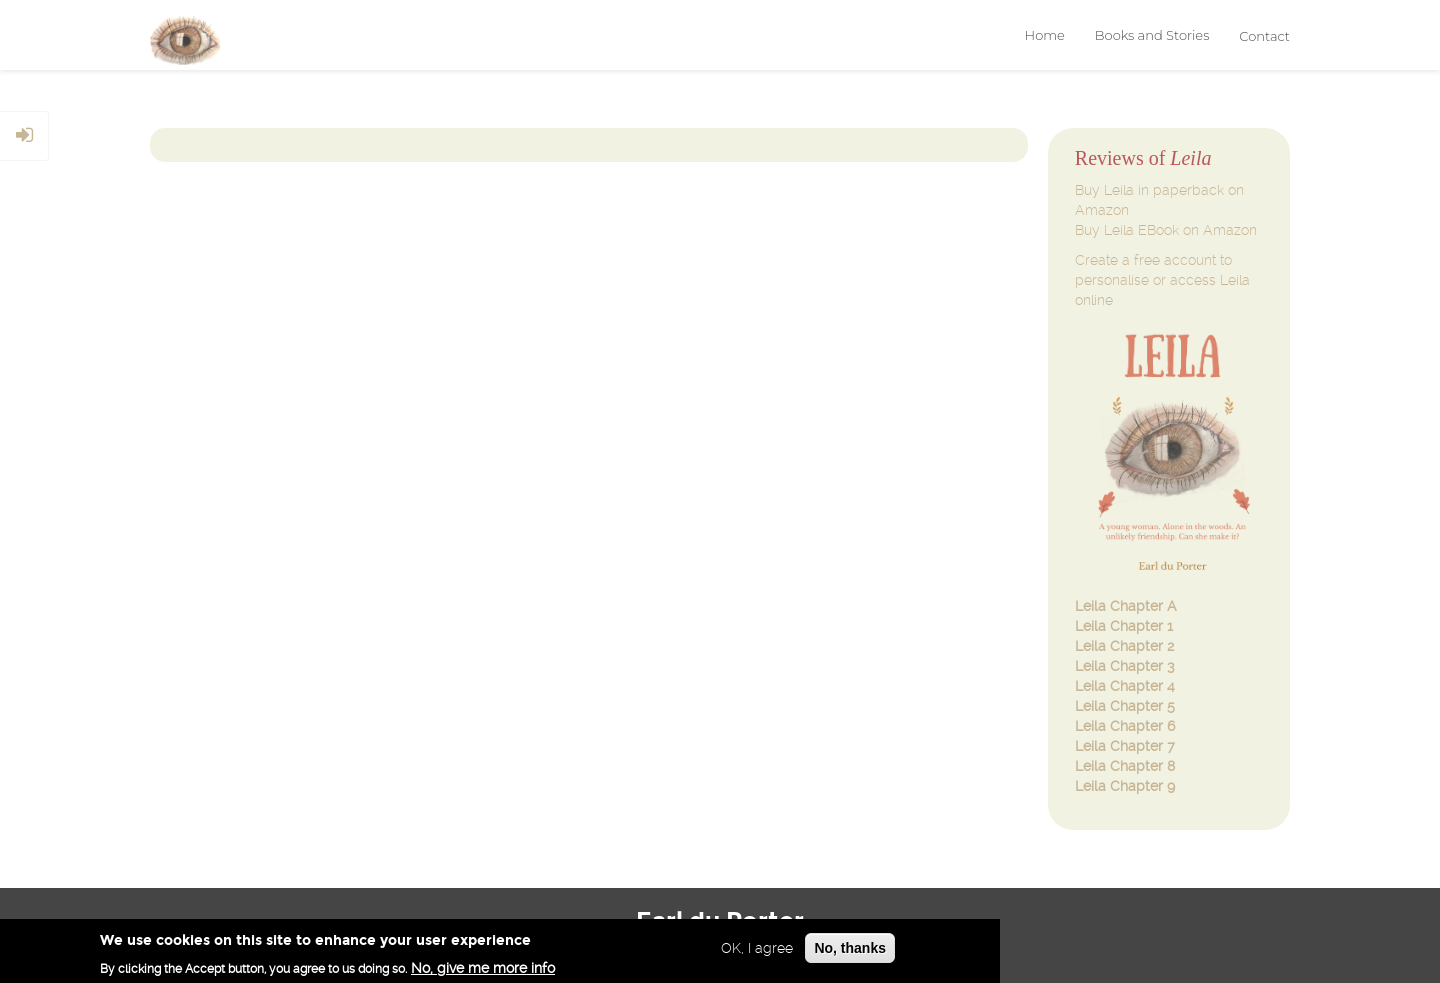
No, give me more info (483, 970)
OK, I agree (757, 950)
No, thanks (850, 950)
